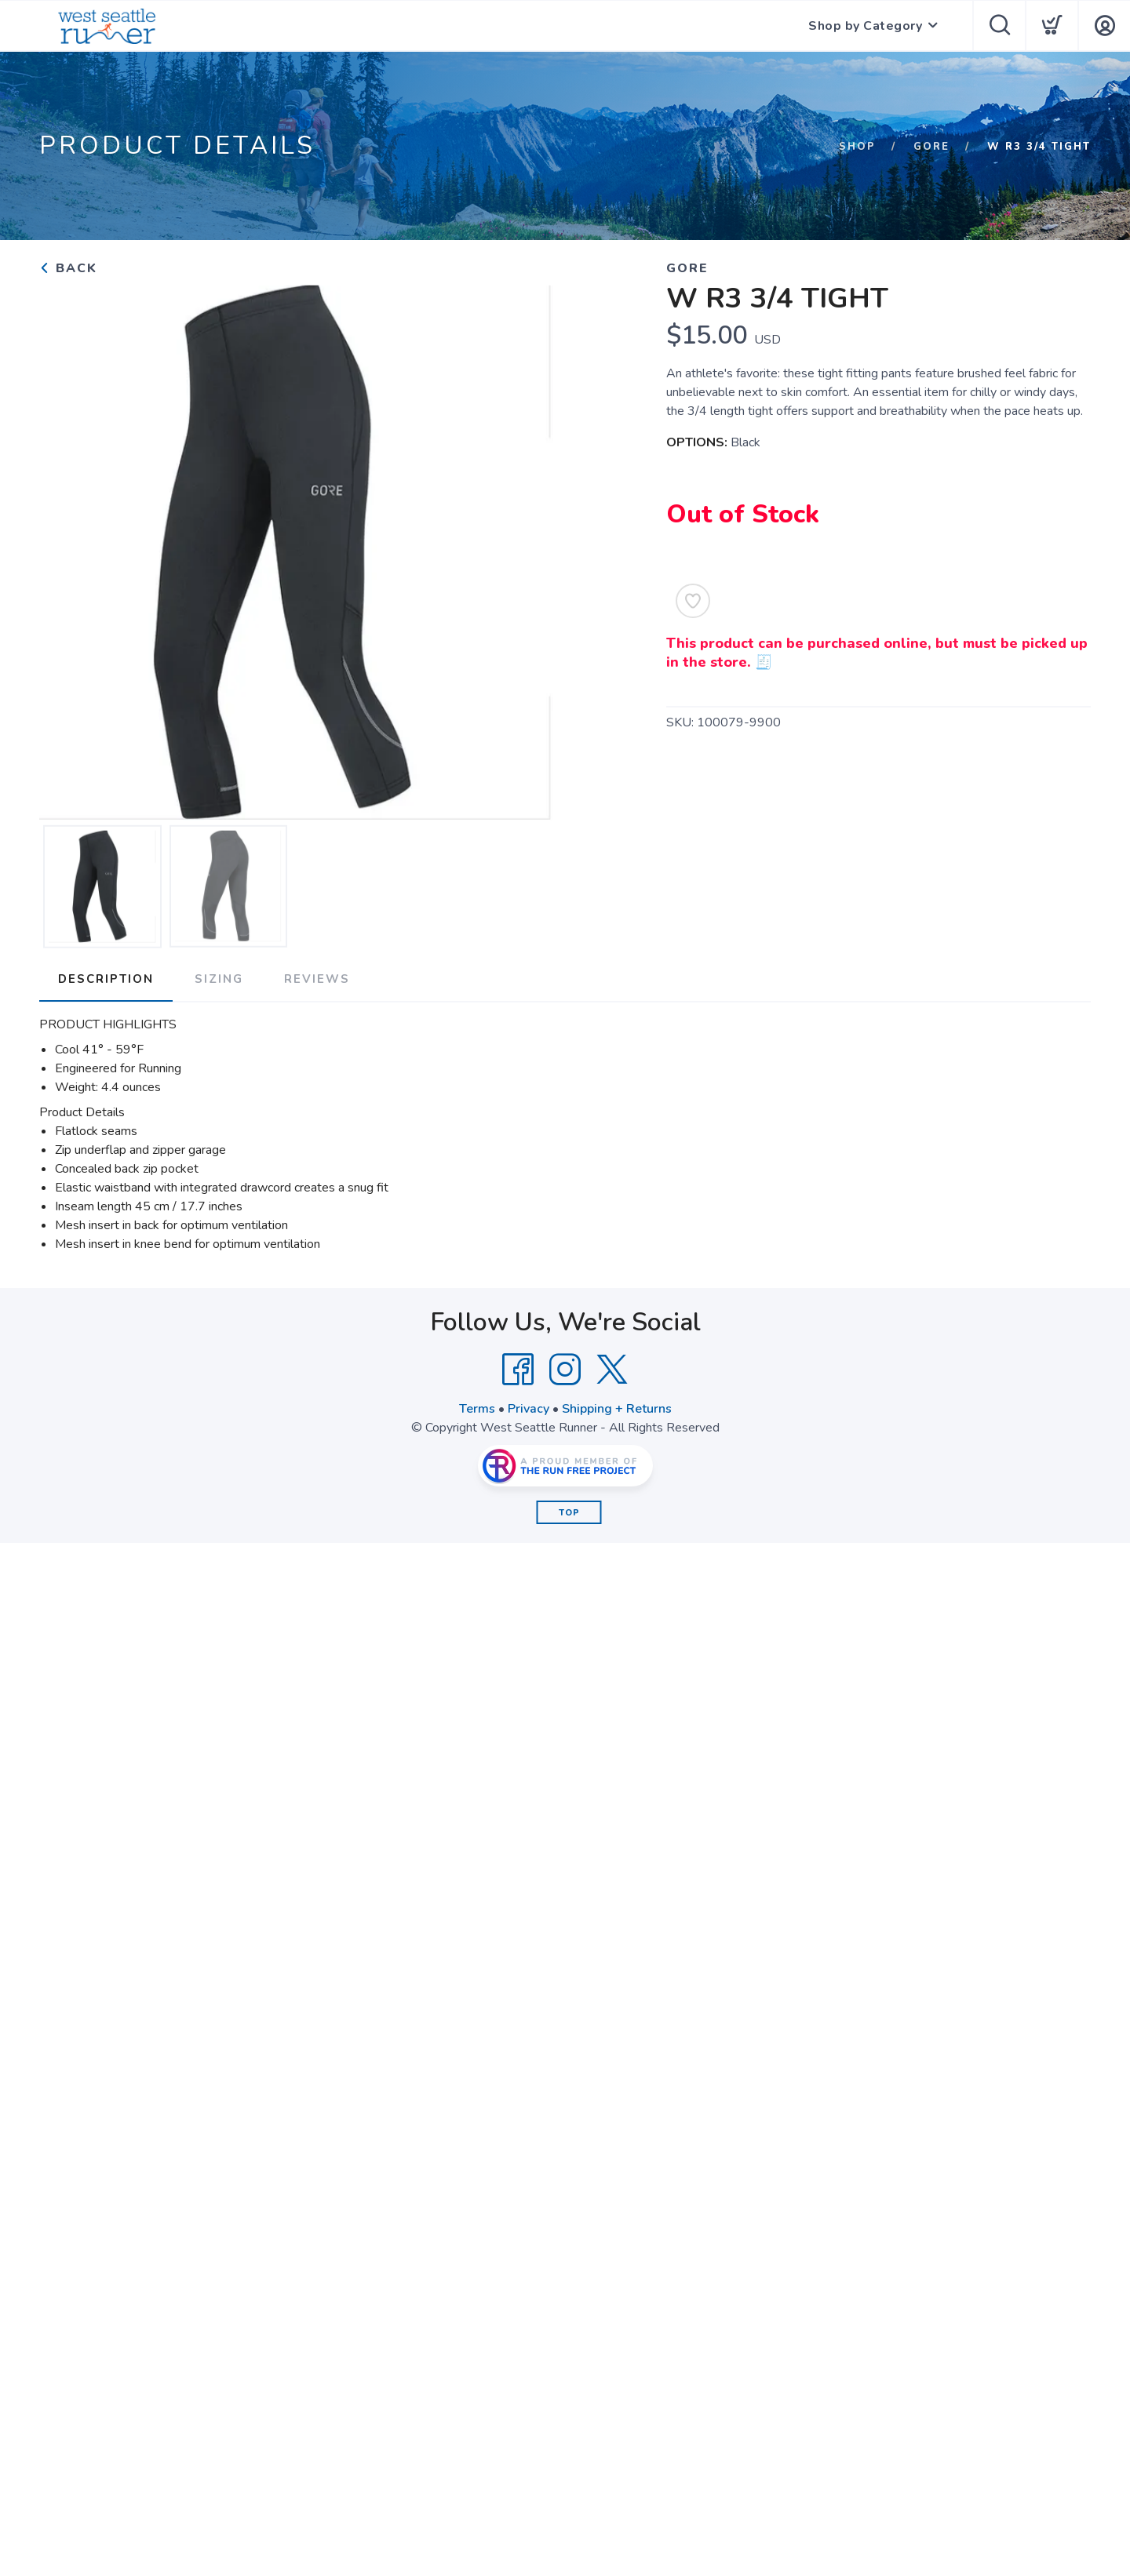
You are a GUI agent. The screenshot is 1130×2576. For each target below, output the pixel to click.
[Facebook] (517, 1369)
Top (569, 1513)
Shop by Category (865, 26)
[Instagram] (565, 1369)
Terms (477, 1408)
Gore (931, 147)
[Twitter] (612, 1369)
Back (68, 268)
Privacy (528, 1408)
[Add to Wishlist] (693, 601)
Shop (857, 147)
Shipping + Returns (617, 1408)
